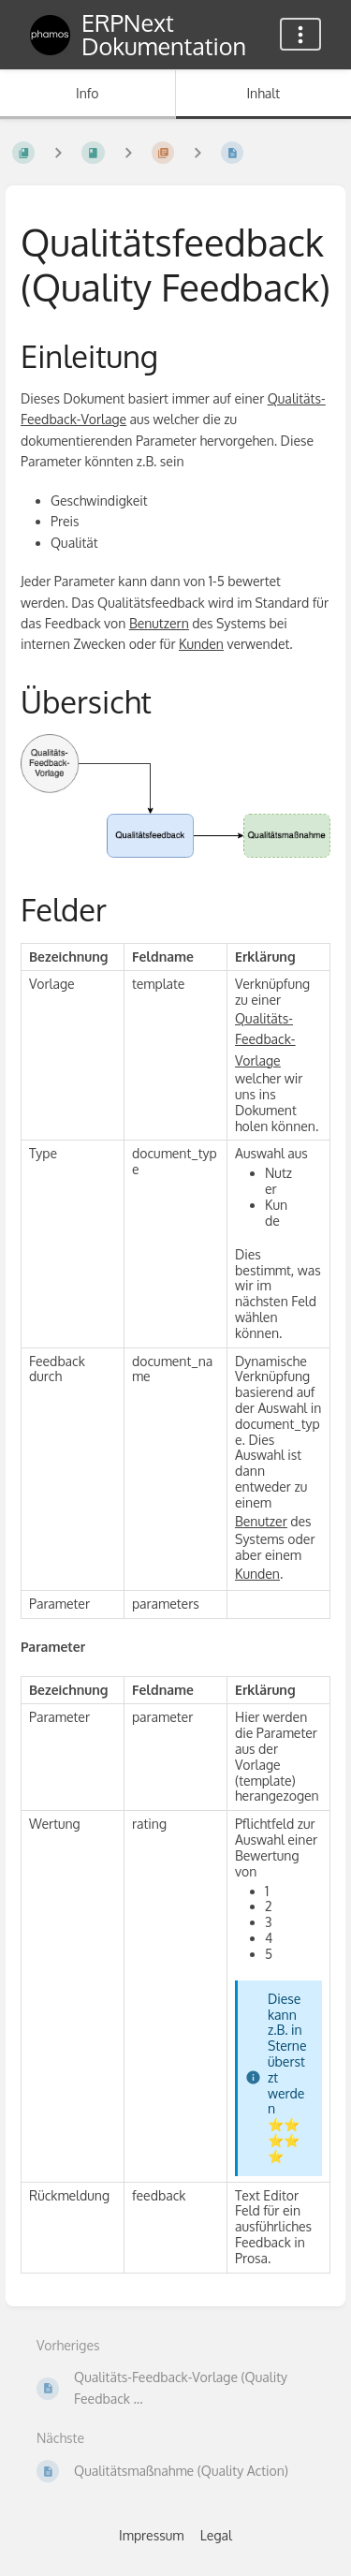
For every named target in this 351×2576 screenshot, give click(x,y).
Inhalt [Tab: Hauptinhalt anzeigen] (263, 93)
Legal (216, 2535)
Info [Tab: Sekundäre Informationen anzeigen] (87, 93)
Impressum (151, 2535)
